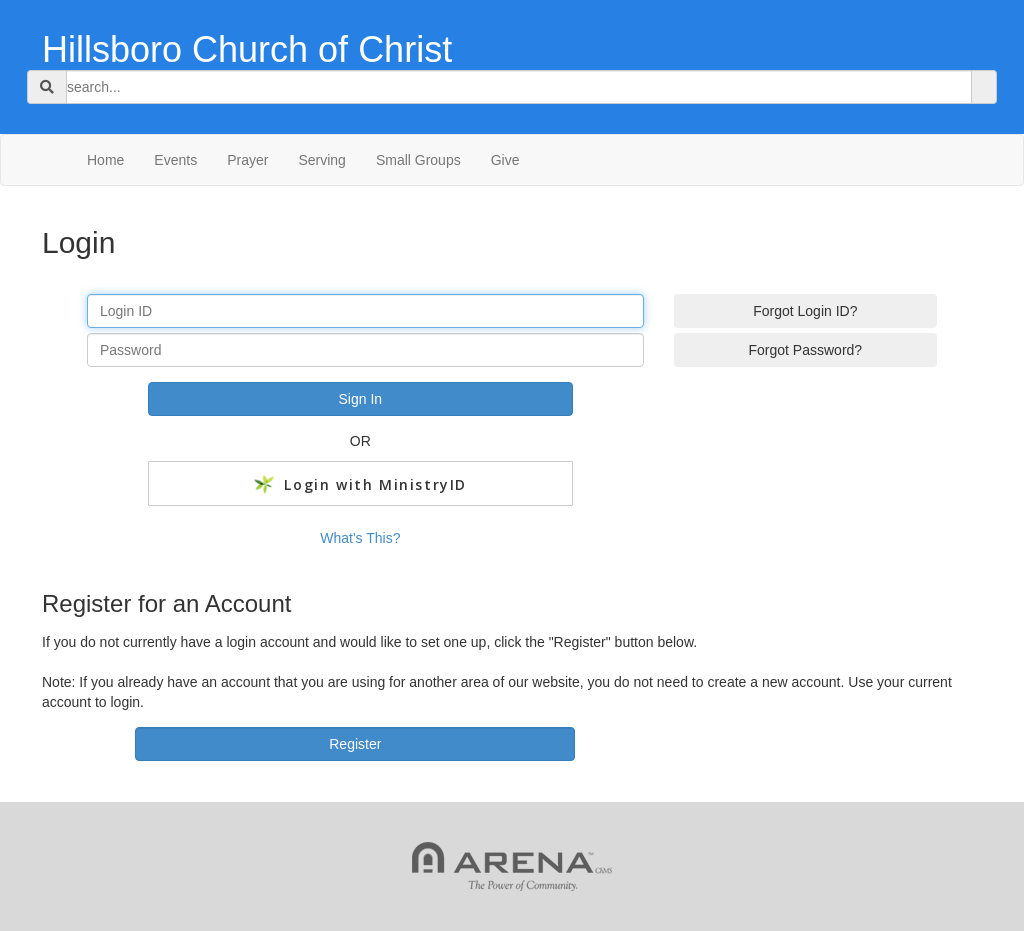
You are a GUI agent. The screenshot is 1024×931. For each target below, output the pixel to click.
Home (105, 160)
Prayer (247, 160)
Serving (321, 160)
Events (175, 160)
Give (505, 160)
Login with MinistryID (360, 485)
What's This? (360, 538)
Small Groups (418, 160)
